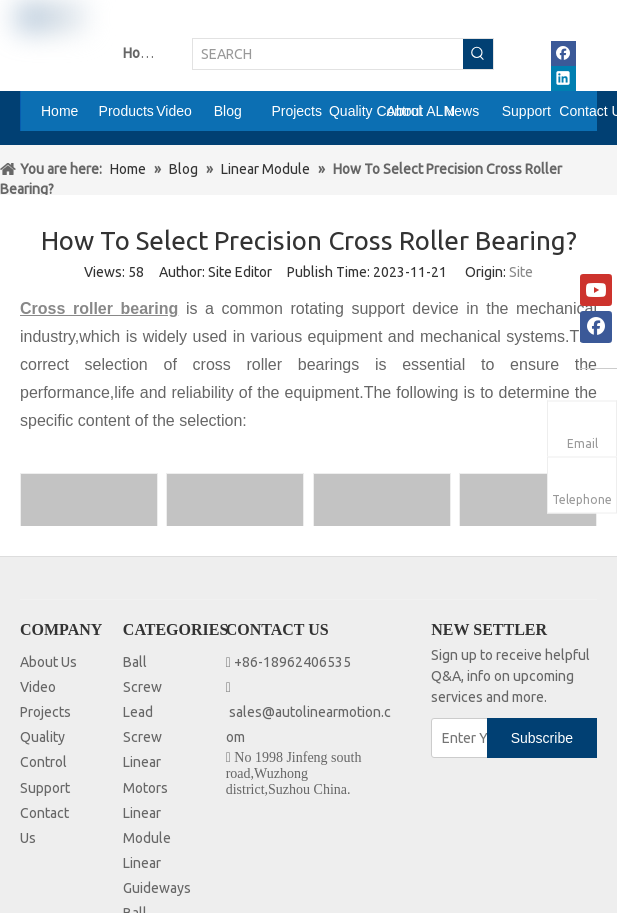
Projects (45, 712)
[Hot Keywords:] (478, 54)
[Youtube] (596, 290)
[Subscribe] (542, 738)
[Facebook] (596, 327)
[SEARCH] (328, 54)
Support (45, 788)
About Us (48, 662)
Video (38, 687)
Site (521, 272)
